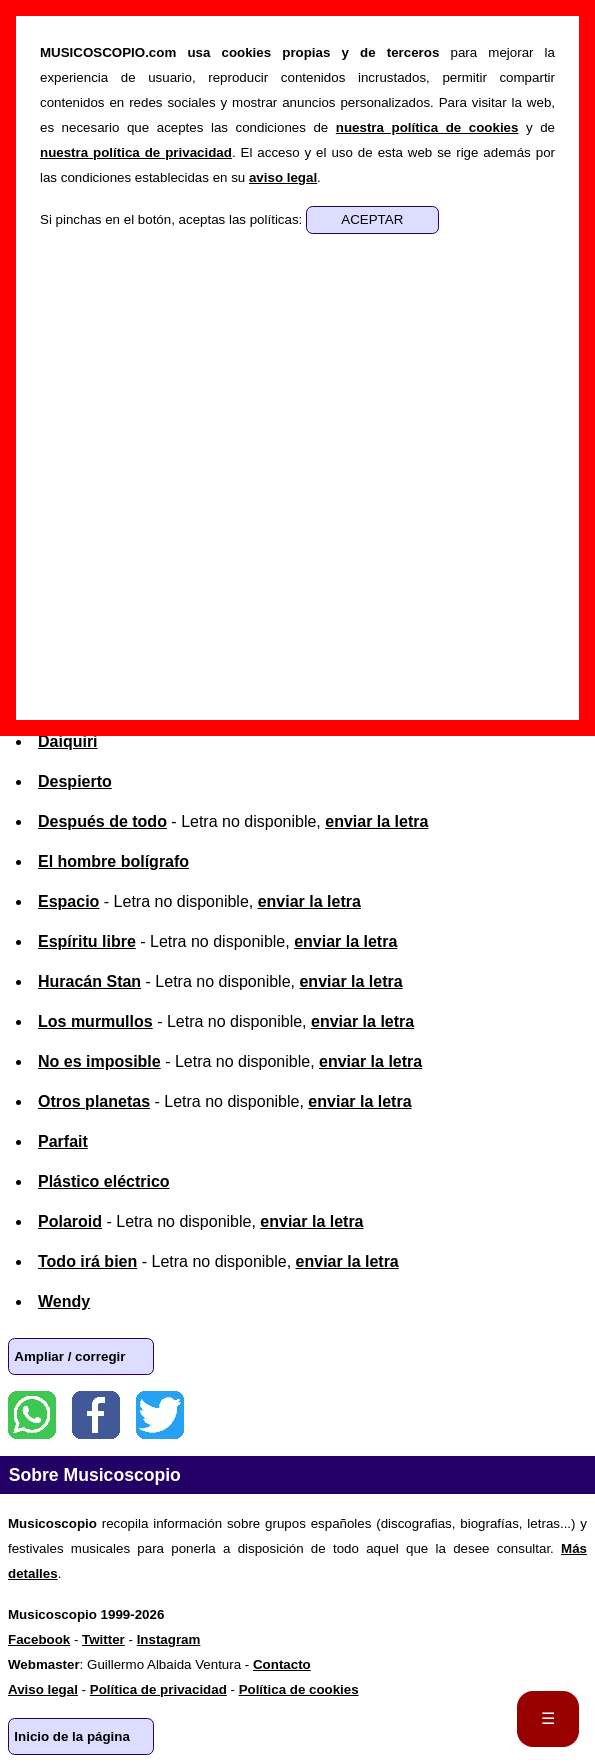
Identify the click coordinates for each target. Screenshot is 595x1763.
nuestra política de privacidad (136, 152)
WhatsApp (32, 1415)
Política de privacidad (158, 1689)
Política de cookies (299, 1689)
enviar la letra (376, 821)
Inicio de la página (72, 1736)
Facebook (96, 1415)
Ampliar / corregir (69, 1356)
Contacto (282, 1664)
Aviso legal (43, 1689)
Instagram (169, 1639)
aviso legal (283, 177)
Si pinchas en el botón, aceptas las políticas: (173, 219)
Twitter (160, 1415)
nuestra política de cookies (427, 127)
